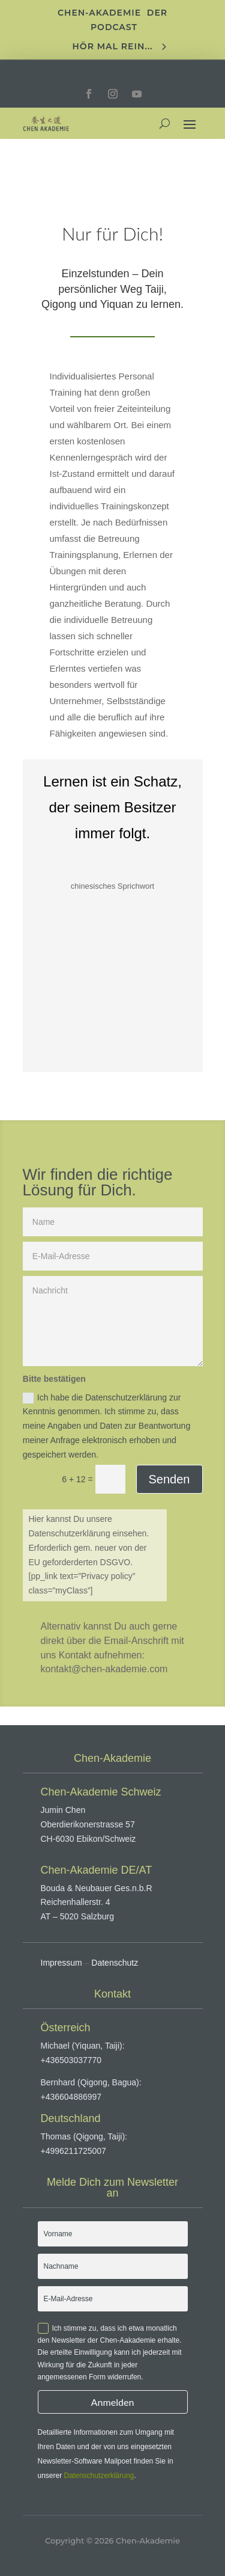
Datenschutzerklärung (99, 2475)
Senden (169, 1479)
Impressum (61, 1962)
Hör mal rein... (113, 46)
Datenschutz (114, 1962)
